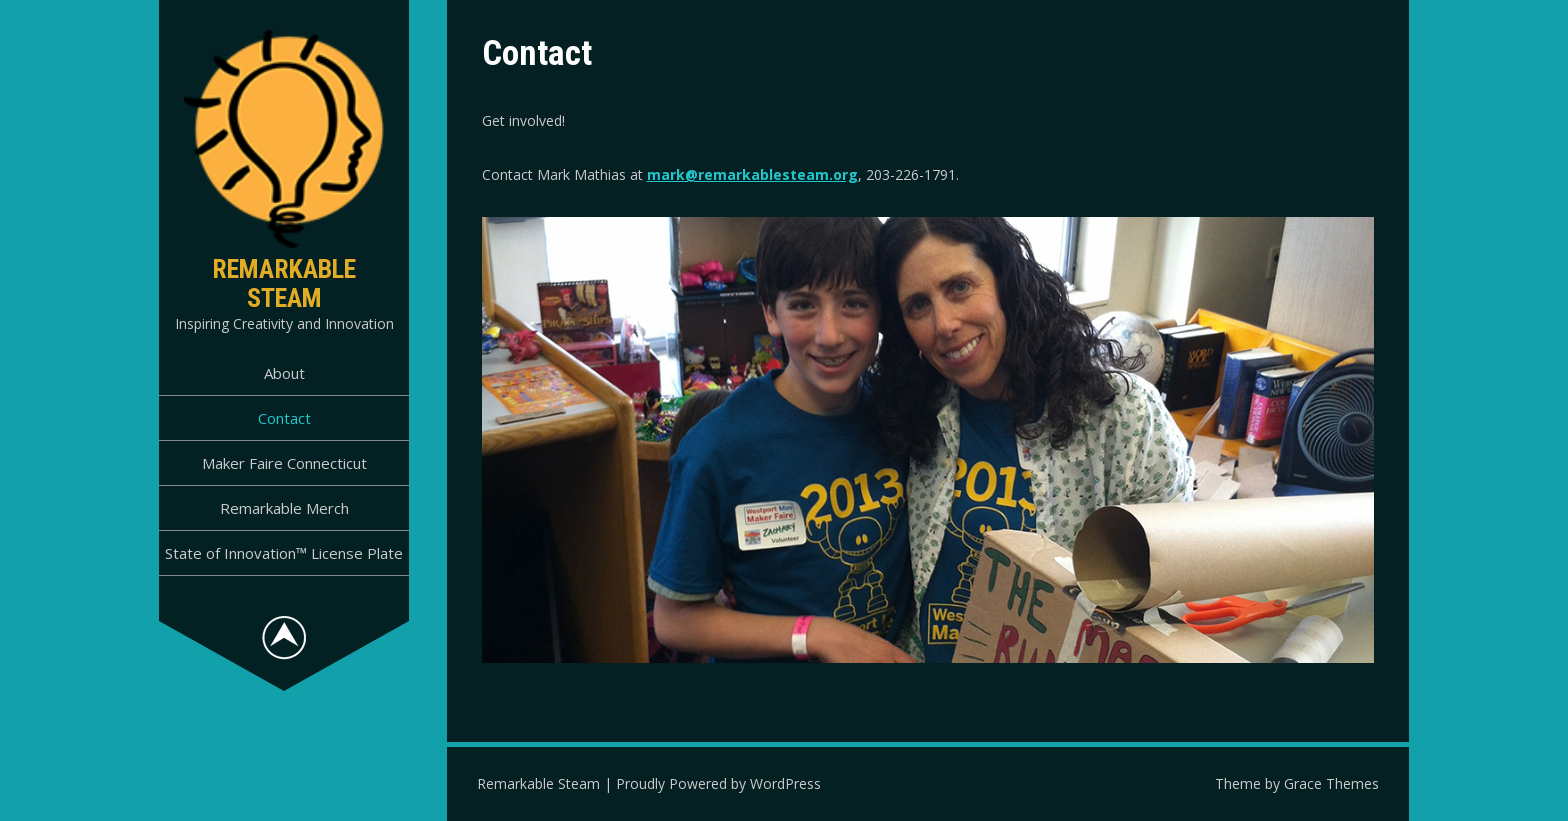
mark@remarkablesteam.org (752, 174)
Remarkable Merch (284, 508)
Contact (284, 418)
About (284, 373)
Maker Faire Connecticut (284, 463)
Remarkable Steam (284, 283)
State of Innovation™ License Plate (284, 553)
